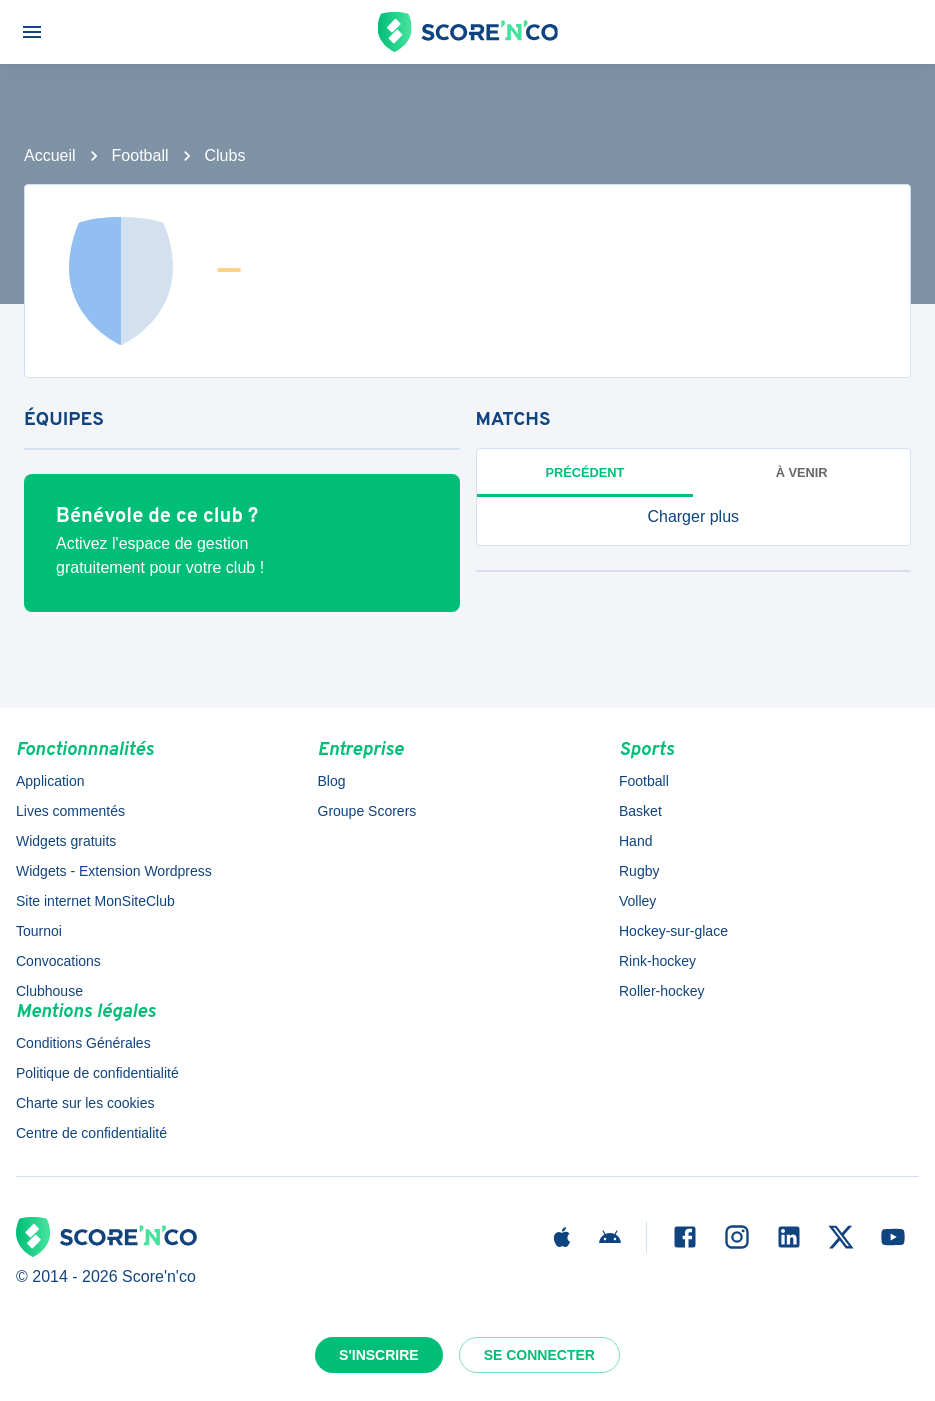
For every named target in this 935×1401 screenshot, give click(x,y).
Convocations (58, 961)
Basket (640, 811)
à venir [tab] (802, 472)
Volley (637, 901)
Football (140, 155)
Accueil (50, 155)
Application (50, 781)
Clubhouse (49, 991)
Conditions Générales (83, 1043)
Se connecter (539, 1355)
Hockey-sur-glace (673, 931)
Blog (332, 781)
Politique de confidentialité (97, 1073)
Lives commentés (70, 811)
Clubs (225, 155)
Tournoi (39, 931)
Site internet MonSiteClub (95, 901)
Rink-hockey (657, 961)
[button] (694, 517)
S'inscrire (379, 1355)
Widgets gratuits (66, 841)
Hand (635, 841)
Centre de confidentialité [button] (91, 1133)
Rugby (639, 871)
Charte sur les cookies (85, 1103)
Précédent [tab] (584, 472)
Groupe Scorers (367, 811)
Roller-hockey (662, 991)
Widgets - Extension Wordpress (114, 871)
